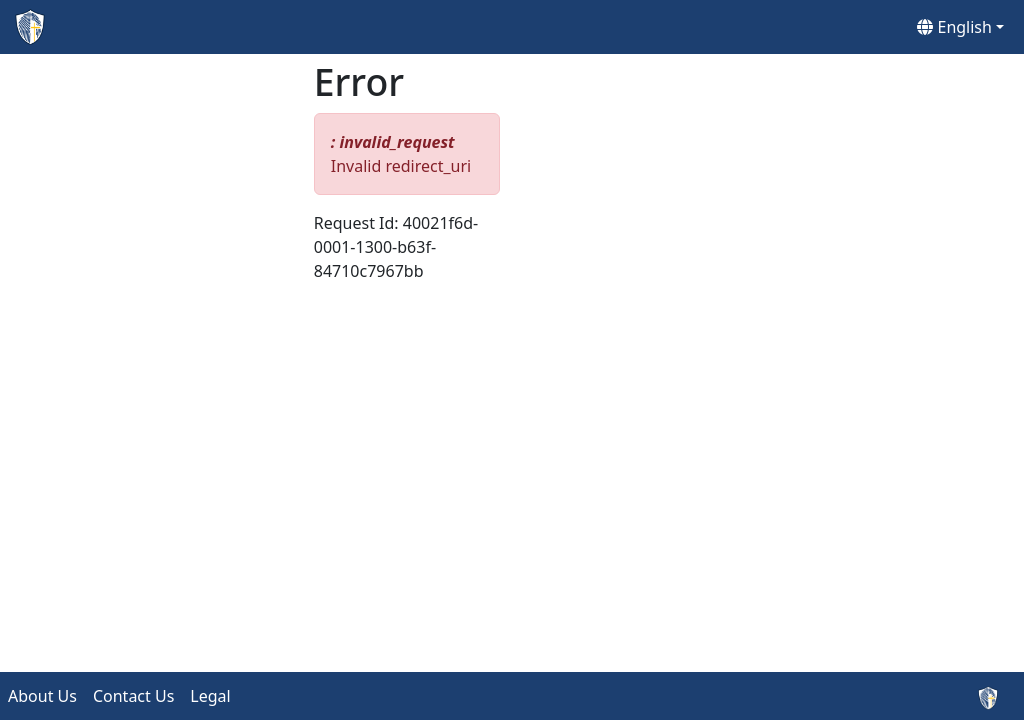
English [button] (954, 27)
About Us (42, 696)
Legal (210, 696)
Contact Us (133, 696)
